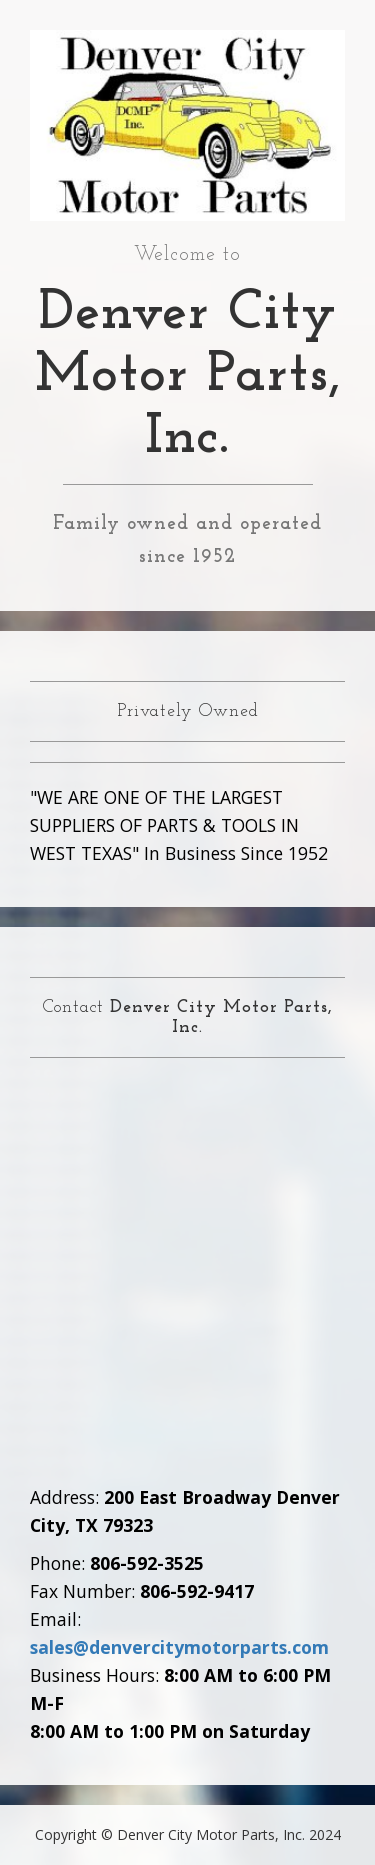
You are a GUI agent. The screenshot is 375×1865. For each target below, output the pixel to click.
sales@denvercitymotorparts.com (179, 1647)
